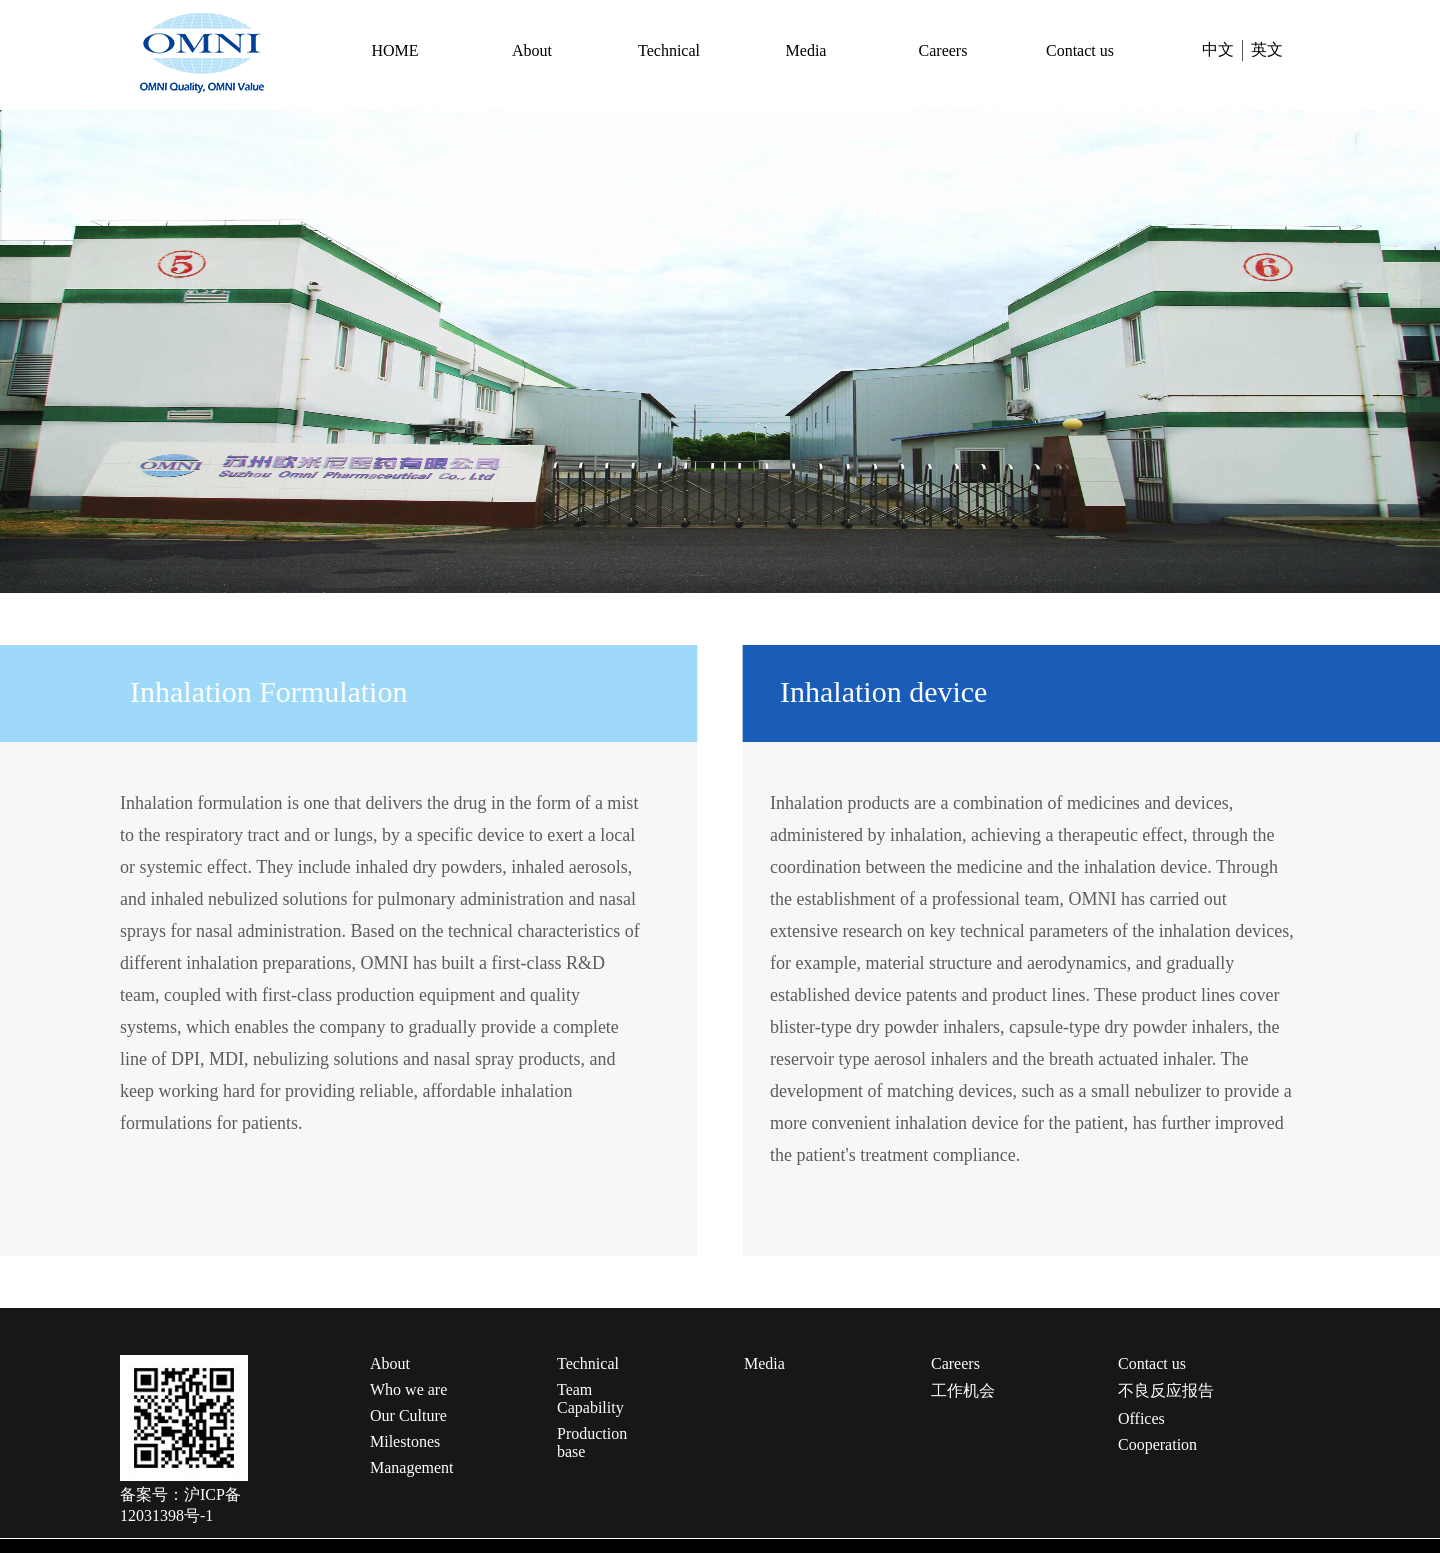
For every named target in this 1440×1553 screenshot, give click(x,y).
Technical (669, 50)
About (532, 50)
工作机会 (963, 1390)
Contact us (1080, 50)
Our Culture (408, 1415)
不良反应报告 (1166, 1390)
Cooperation (1157, 1444)
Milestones (405, 1441)
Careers (943, 50)
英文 (1267, 49)
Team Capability (590, 1398)
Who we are (408, 1389)
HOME (394, 50)
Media (806, 50)
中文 (1218, 49)
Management (412, 1467)
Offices (1141, 1418)
